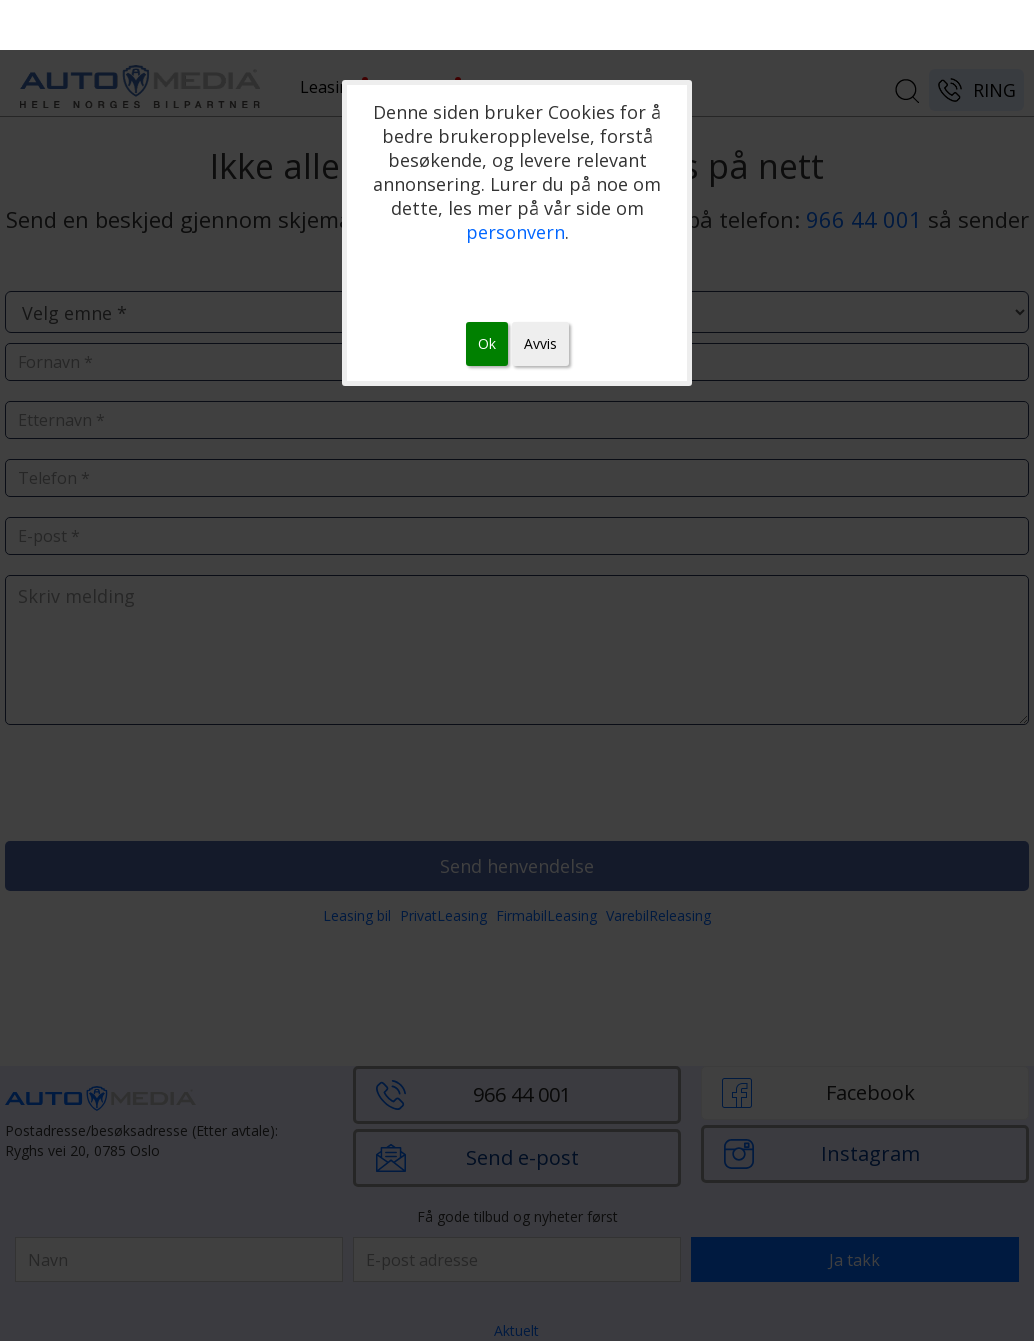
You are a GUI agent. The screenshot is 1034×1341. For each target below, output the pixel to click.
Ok (487, 343)
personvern (515, 232)
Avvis (540, 343)
